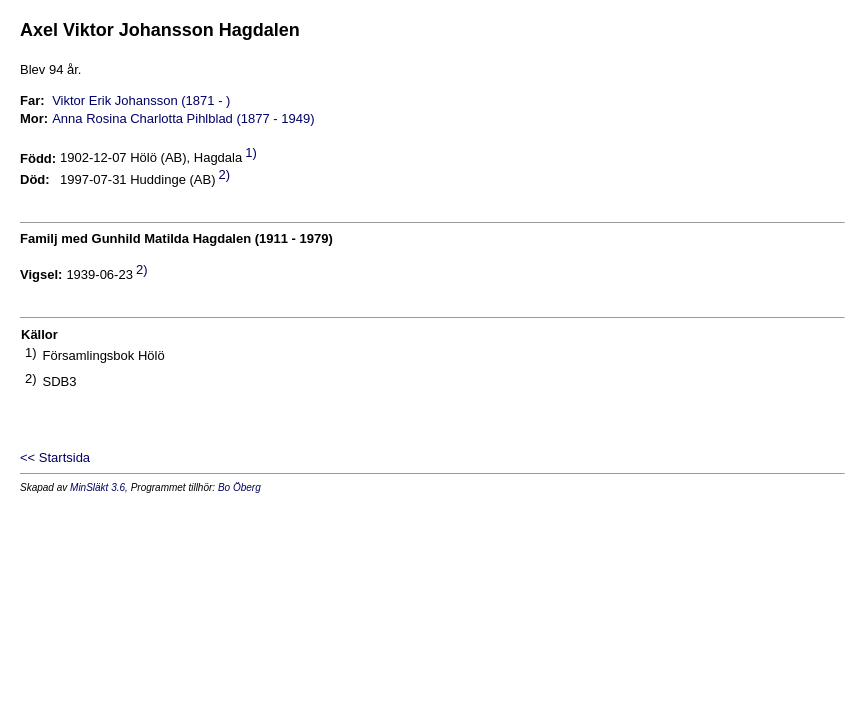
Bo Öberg (239, 487)
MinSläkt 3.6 (97, 487)
